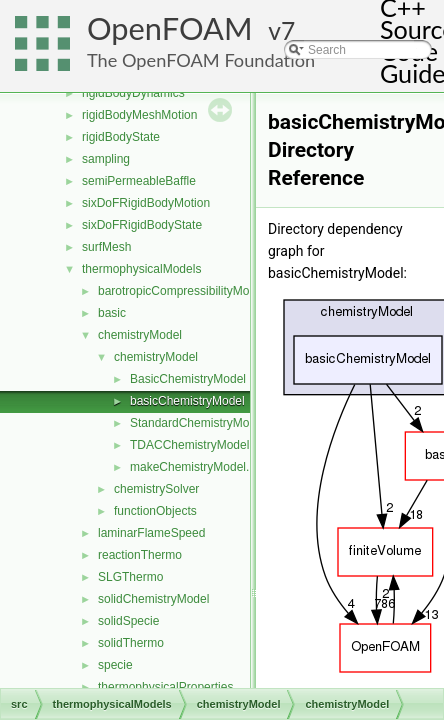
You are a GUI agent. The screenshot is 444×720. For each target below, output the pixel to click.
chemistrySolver (156, 489)
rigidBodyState (121, 137)
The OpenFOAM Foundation (201, 60)
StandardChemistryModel (197, 423)
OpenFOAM (170, 28)
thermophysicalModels (141, 269)
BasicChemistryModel (188, 379)
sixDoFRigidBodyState (142, 225)
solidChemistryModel (153, 599)
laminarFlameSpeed (151, 533)
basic (112, 313)
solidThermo (131, 643)
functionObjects (155, 511)
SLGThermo (130, 577)
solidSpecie (128, 621)
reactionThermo (140, 555)
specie (115, 665)
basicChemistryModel (187, 401)
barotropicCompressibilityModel (181, 291)
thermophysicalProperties (165, 687)
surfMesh (106, 247)
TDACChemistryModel (189, 445)
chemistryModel (140, 335)
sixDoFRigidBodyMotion (146, 203)
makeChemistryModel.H (194, 467)
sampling (106, 159)
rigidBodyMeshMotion (139, 115)
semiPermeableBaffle (139, 181)
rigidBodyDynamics (133, 93)
